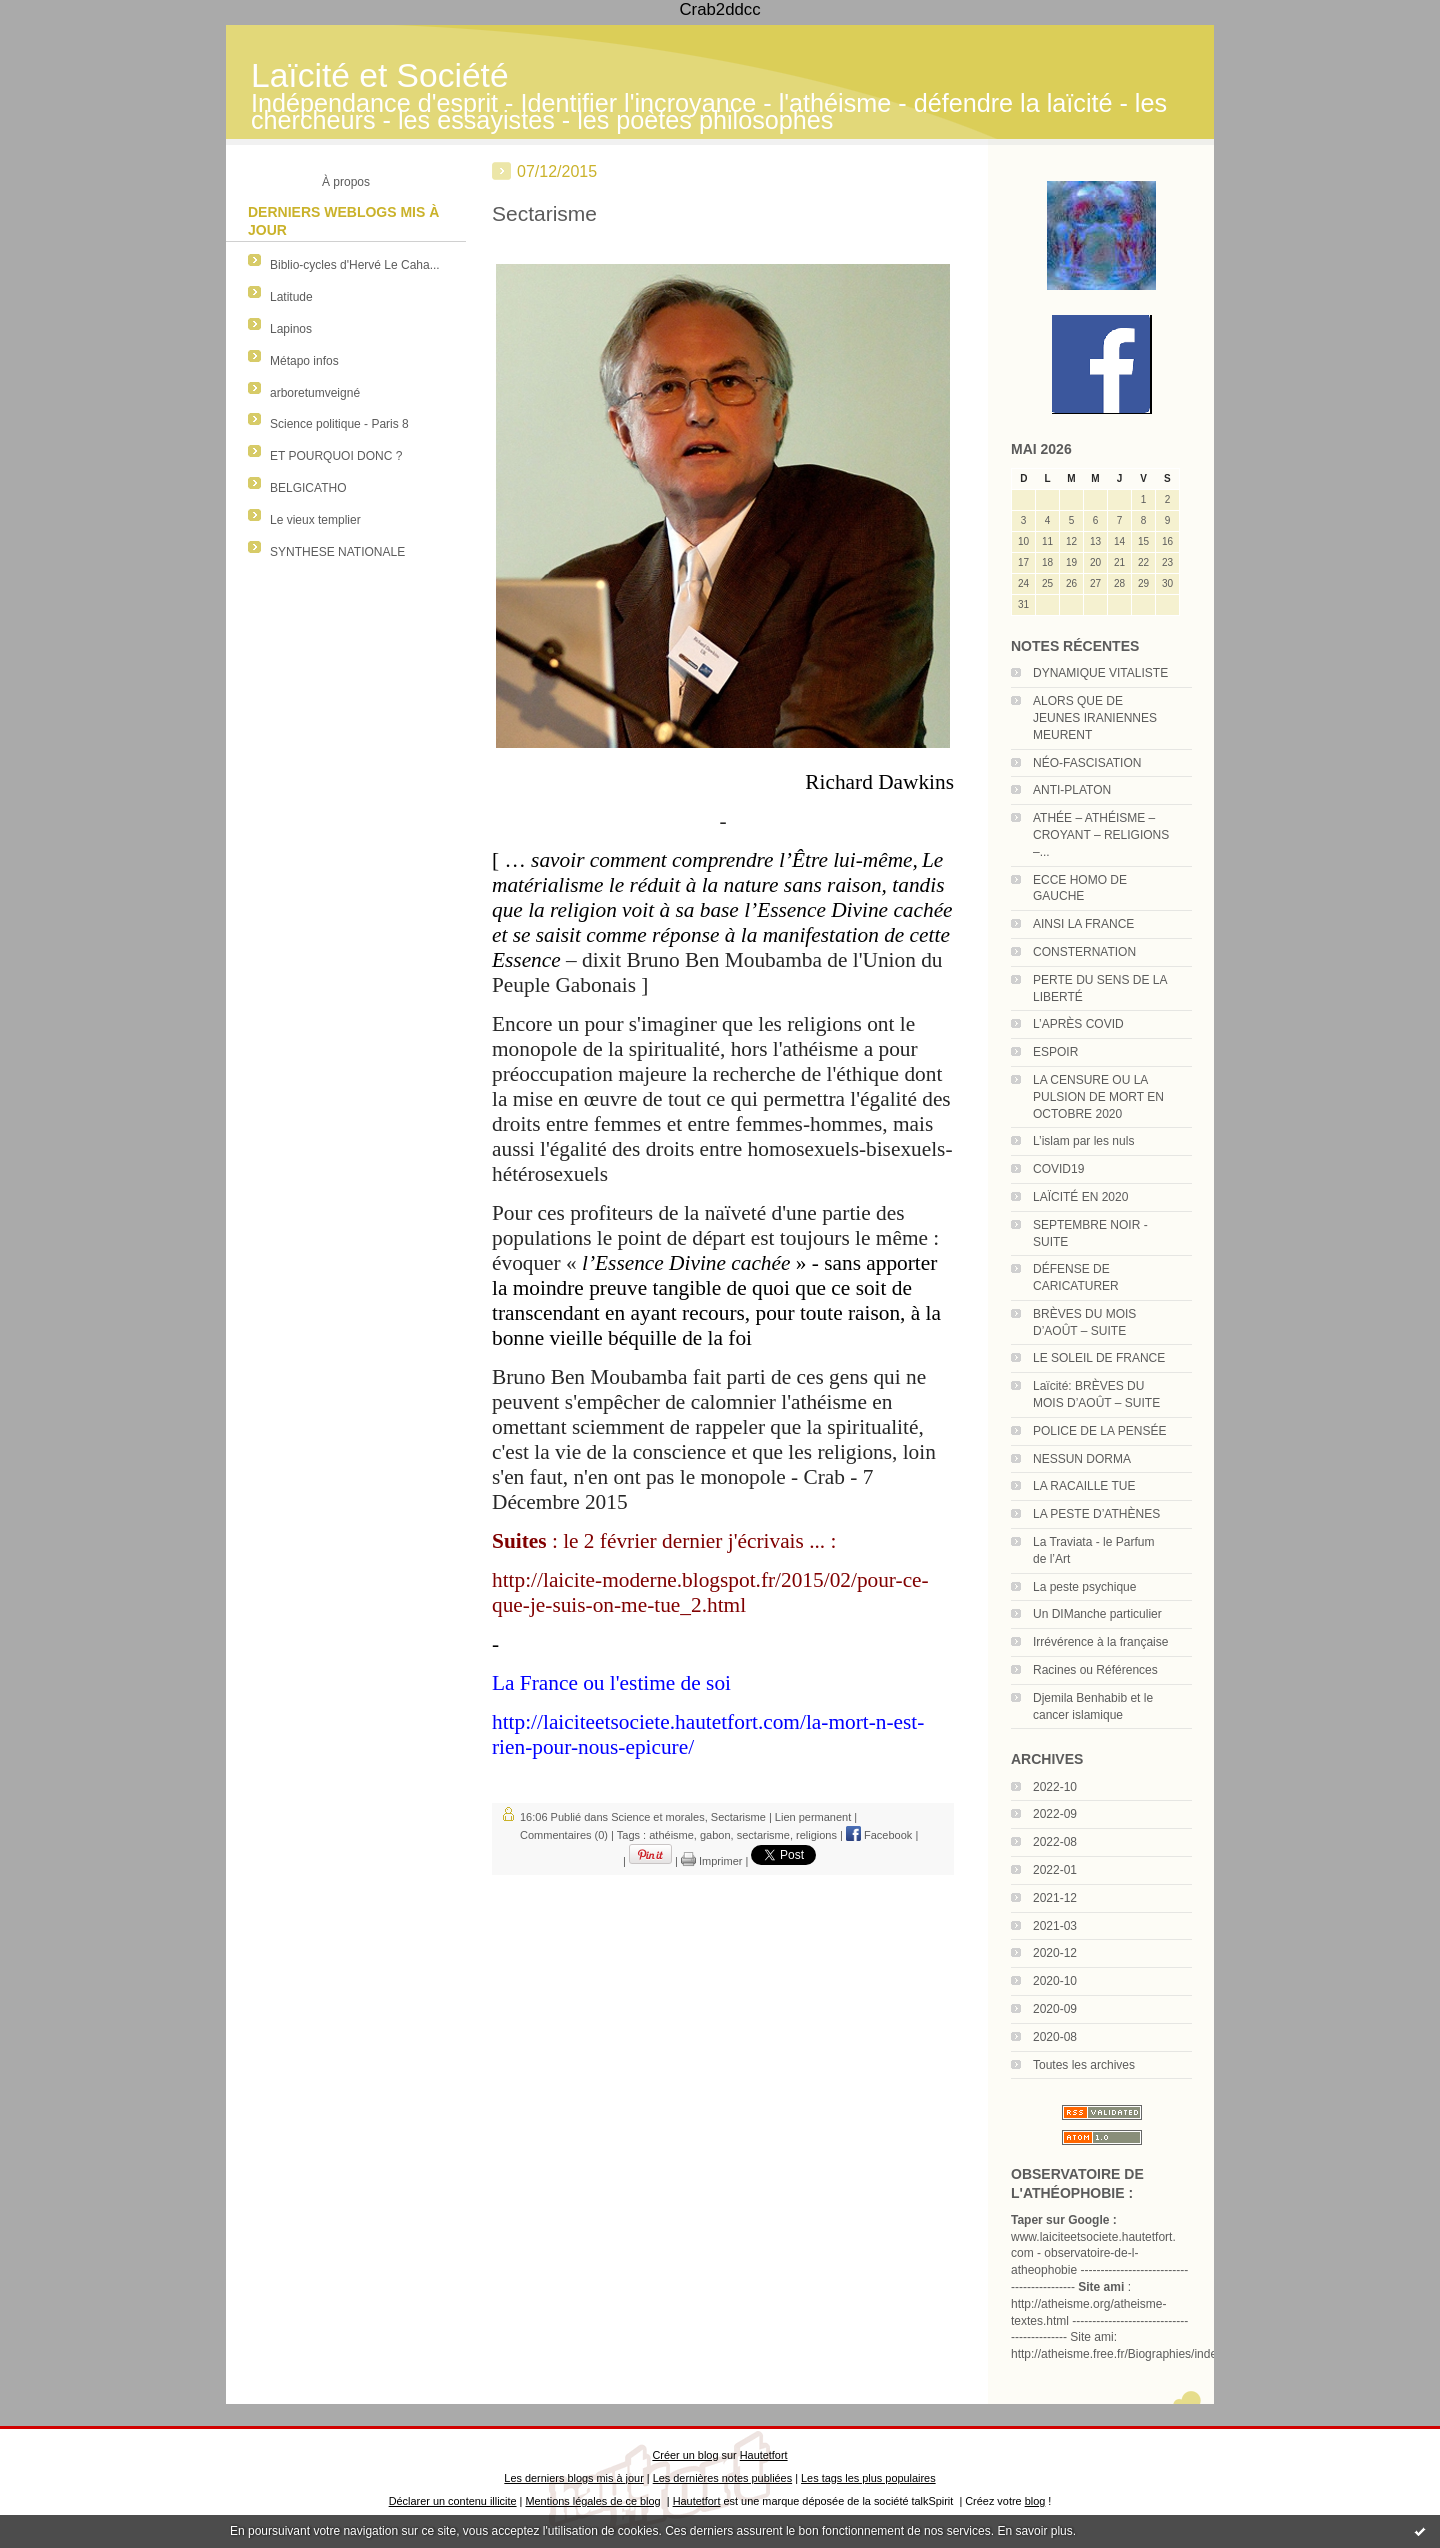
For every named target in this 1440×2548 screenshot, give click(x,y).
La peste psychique (1084, 1587)
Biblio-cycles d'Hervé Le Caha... (355, 265)
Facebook (879, 1835)
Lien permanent (813, 1817)
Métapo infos (304, 361)
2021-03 (1055, 1926)
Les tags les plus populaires (868, 2478)
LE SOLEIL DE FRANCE (1099, 1358)
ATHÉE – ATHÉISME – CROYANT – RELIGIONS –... (1101, 835)
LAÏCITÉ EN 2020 (1080, 1197)
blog (1035, 2501)
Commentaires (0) (564, 1835)
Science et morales (658, 1817)
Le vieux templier (315, 520)
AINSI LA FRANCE (1083, 924)
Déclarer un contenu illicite (453, 2501)
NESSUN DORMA (1082, 1459)
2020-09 (1055, 2009)
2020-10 (1055, 1981)
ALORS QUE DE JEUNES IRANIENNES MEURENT (1095, 718)
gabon (715, 1835)
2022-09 (1055, 1814)
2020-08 (1055, 2037)
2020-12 (1055, 1953)
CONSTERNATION (1084, 952)
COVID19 (1058, 1169)
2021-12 (1055, 1898)
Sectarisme (544, 213)
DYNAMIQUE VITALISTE (1100, 673)
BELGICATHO (308, 488)
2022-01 (1055, 1870)
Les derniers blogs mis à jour (573, 2478)
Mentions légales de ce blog (592, 2501)
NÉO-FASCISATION (1087, 763)
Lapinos (291, 329)
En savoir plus (1034, 2531)
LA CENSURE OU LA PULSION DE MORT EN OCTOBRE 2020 (1098, 1097)
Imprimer (711, 1861)
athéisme (671, 1835)
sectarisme (763, 1835)
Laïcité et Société (380, 75)
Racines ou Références (1095, 1670)
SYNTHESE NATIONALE (337, 552)
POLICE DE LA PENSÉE (1099, 1431)
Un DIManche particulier (1097, 1614)
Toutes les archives (1084, 2065)
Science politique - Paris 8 (339, 424)
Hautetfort (764, 2455)
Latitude (291, 297)
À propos (346, 182)
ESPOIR (1055, 1052)
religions (816, 1835)
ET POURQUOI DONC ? (336, 456)
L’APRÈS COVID (1078, 1024)
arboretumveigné (315, 393)
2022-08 (1055, 1842)
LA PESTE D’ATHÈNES (1096, 1514)
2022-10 (1055, 1787)
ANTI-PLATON (1072, 790)
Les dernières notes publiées (722, 2478)
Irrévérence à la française (1100, 1642)
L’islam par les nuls (1083, 1141)
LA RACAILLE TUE (1084, 1486)
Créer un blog (685, 2455)
